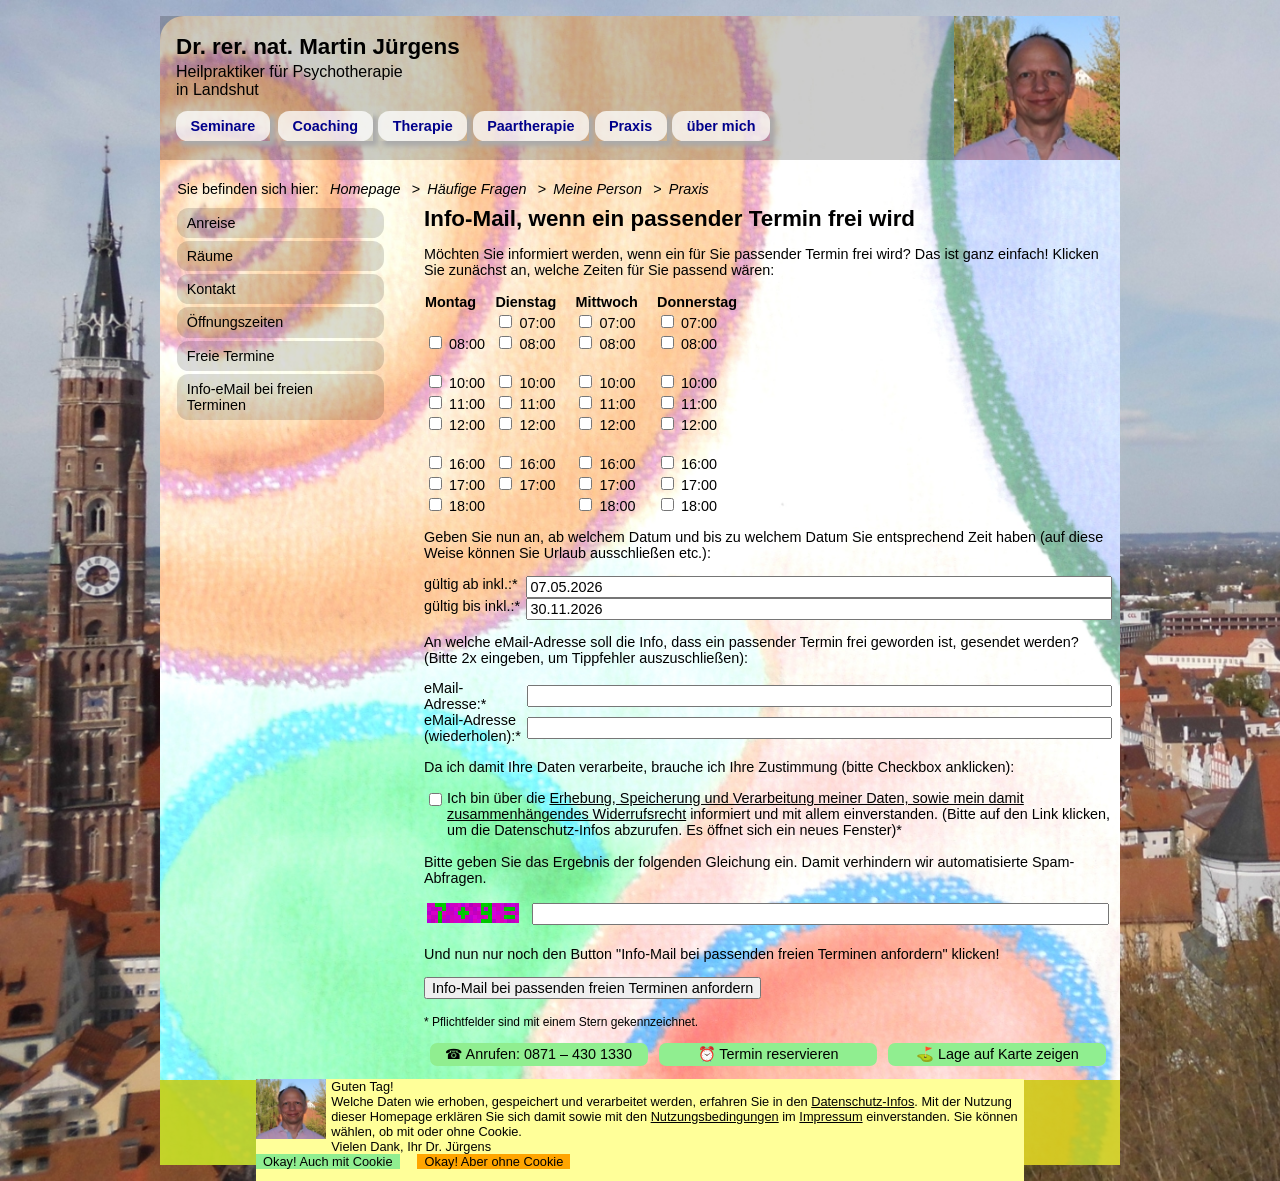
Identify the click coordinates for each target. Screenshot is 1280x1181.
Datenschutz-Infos (862, 1101)
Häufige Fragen (476, 189)
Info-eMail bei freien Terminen (250, 397)
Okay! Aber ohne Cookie (493, 1161)
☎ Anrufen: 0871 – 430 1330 (538, 1054)
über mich (721, 126)
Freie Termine (231, 356)
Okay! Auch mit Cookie (328, 1161)
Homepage (365, 189)
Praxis (630, 126)
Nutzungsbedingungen (715, 1116)
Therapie (423, 126)
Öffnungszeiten (235, 322)
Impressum (830, 1116)
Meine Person (597, 189)
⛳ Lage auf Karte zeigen (997, 1054)
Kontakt (211, 289)
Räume (210, 256)
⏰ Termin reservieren (768, 1054)
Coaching (326, 126)
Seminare (222, 126)
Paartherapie (530, 126)
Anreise (211, 223)
